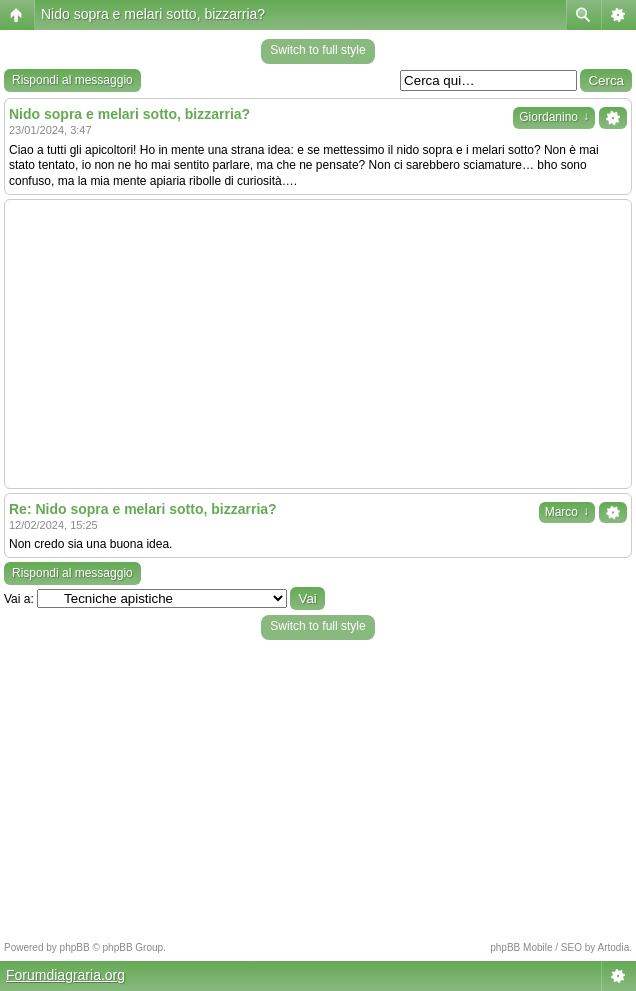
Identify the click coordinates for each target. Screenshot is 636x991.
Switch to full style (317, 50)
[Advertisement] (318, 344)
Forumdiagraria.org (65, 975)
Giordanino (554, 117)
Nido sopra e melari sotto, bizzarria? (153, 14)
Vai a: (19, 599)
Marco (567, 512)
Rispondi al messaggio (72, 80)
